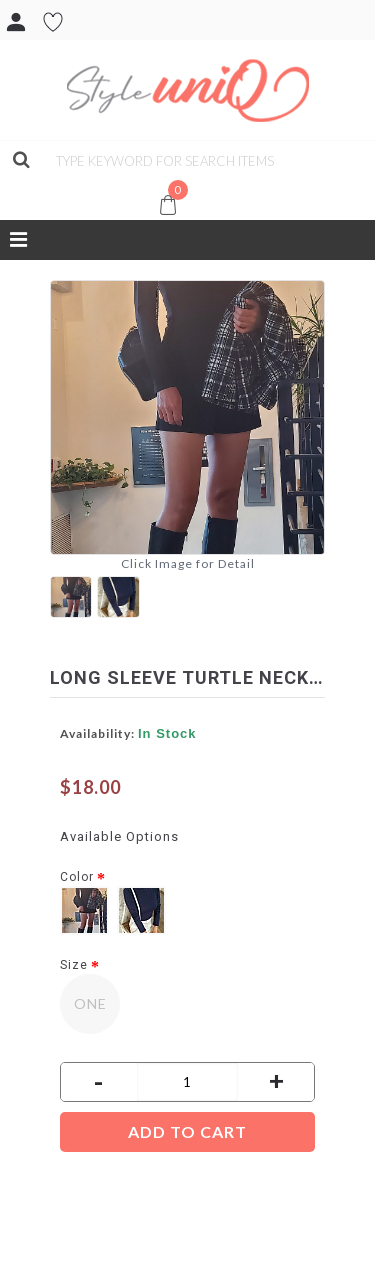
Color (77, 877)
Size (74, 965)
